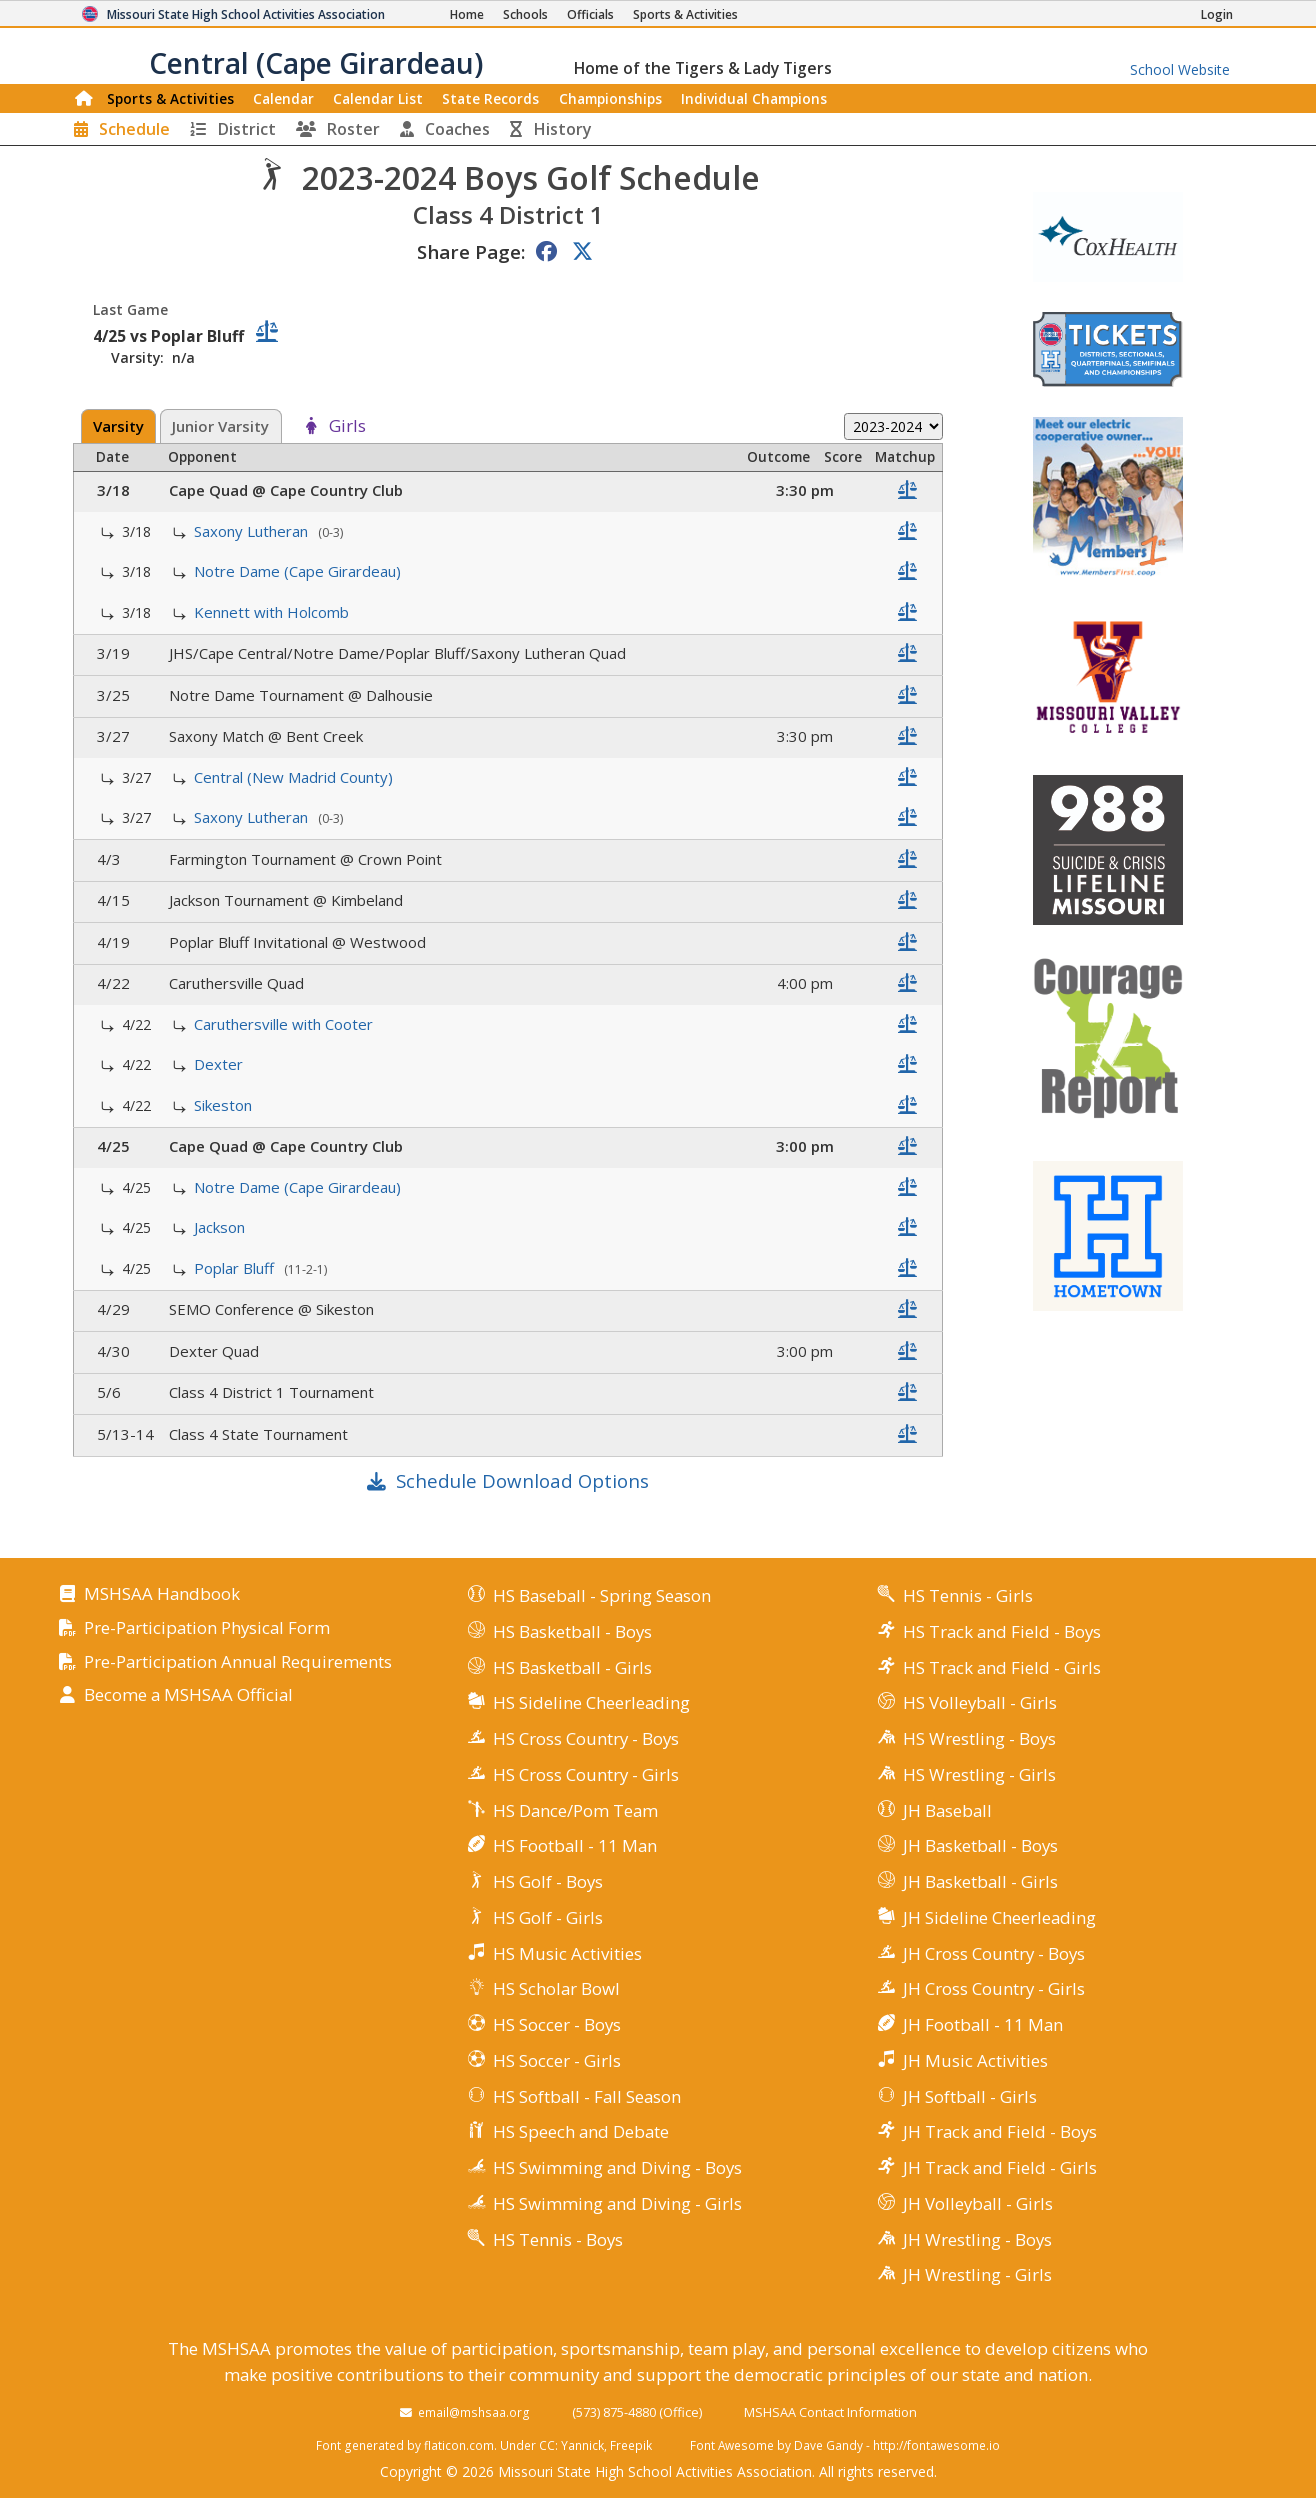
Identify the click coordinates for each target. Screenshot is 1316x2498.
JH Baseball (947, 1810)
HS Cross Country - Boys (586, 1738)
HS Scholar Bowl (556, 1988)
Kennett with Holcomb (273, 612)
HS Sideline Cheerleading (591, 1702)
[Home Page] (467, 14)
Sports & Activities (170, 98)
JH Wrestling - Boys (977, 2239)
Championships (610, 98)
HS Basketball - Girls (572, 1667)
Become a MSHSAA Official (188, 1695)
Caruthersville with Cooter (285, 1024)
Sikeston (225, 1105)
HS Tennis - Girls (968, 1595)
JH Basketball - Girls (980, 1881)
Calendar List (378, 98)
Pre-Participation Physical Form (207, 1628)
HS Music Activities (567, 1953)
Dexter (220, 1064)
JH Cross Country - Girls (994, 1988)
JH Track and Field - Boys (1000, 2131)
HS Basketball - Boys (572, 1631)
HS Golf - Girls (548, 1917)
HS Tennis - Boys (558, 2239)
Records (490, 98)
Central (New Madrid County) (295, 777)
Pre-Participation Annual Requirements (238, 1662)
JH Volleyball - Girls (978, 2203)
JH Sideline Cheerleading (999, 1917)
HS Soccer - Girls (557, 2060)
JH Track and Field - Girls (1000, 2167)
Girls (347, 426)
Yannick (582, 2445)
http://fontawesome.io (936, 2445)
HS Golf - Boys (548, 1881)
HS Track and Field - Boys (1002, 1631)
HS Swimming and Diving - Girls (617, 2203)
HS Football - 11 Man (575, 1845)
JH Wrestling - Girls (977, 2274)
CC (547, 2445)
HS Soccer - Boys (557, 2024)
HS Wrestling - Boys (979, 1738)
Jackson (221, 1227)
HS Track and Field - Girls (1002, 1667)
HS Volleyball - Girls (980, 1702)
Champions (754, 98)
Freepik (631, 2445)
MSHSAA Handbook (162, 1594)
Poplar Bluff (236, 1268)
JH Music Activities (975, 2060)
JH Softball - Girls (970, 2096)
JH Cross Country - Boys (994, 1953)
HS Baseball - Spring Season (602, 1595)
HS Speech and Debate (581, 2131)
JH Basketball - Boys (980, 1845)
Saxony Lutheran (253, 531)
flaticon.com (459, 2445)
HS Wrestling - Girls (979, 1774)
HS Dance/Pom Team (575, 1810)
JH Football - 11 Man (983, 2024)
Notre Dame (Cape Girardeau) (299, 571)
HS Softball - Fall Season (587, 2096)
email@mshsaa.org (474, 2412)
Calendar (283, 98)
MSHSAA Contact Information (830, 2412)
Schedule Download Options (522, 1480)
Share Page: (471, 251)
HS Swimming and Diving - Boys (617, 2167)
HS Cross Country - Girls (586, 1774)
